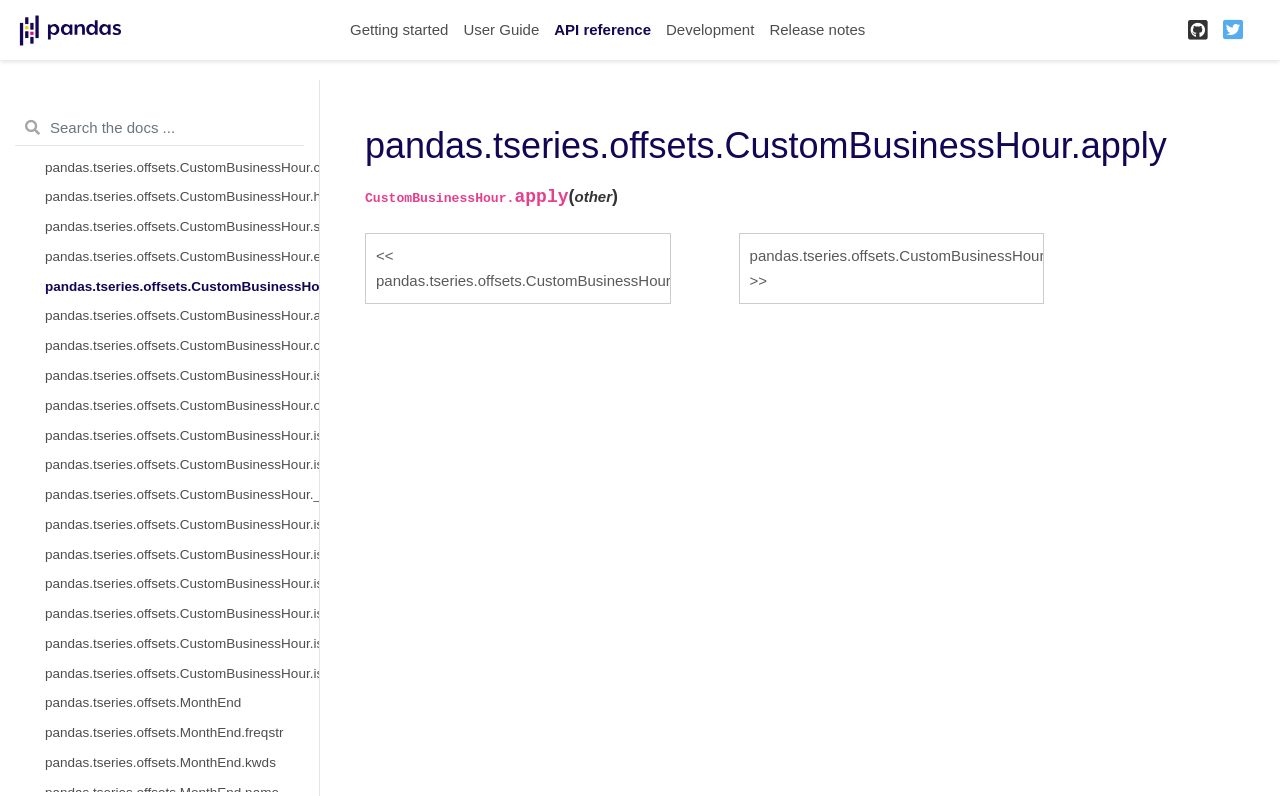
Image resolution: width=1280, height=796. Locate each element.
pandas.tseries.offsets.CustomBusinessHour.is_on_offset (182, 464)
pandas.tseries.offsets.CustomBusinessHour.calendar (182, 167)
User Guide (501, 29)
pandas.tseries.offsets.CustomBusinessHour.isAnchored (182, 375)
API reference (602, 29)
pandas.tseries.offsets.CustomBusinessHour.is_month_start (182, 524)
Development (710, 29)
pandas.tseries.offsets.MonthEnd (143, 702)
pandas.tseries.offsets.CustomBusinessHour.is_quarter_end (182, 613)
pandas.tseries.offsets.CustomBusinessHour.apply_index (182, 315)
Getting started (399, 29)
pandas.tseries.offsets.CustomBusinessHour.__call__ (182, 494)
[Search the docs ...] (159, 128)
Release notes (817, 29)
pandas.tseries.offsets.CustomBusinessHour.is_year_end (182, 673)
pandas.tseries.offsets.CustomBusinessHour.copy (182, 345)
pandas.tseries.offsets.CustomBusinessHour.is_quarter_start (182, 583)
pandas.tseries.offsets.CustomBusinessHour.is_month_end (182, 554)
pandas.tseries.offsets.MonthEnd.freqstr (164, 732)
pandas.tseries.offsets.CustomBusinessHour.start (182, 226)
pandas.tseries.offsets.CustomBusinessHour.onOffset (182, 405)
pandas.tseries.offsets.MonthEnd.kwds (160, 762)
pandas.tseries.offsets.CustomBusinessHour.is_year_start (182, 643)
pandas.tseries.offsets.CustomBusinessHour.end (182, 256)
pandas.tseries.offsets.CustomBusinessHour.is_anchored (182, 435)
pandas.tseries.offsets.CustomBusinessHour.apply (182, 286)
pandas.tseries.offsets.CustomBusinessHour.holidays (182, 196)
